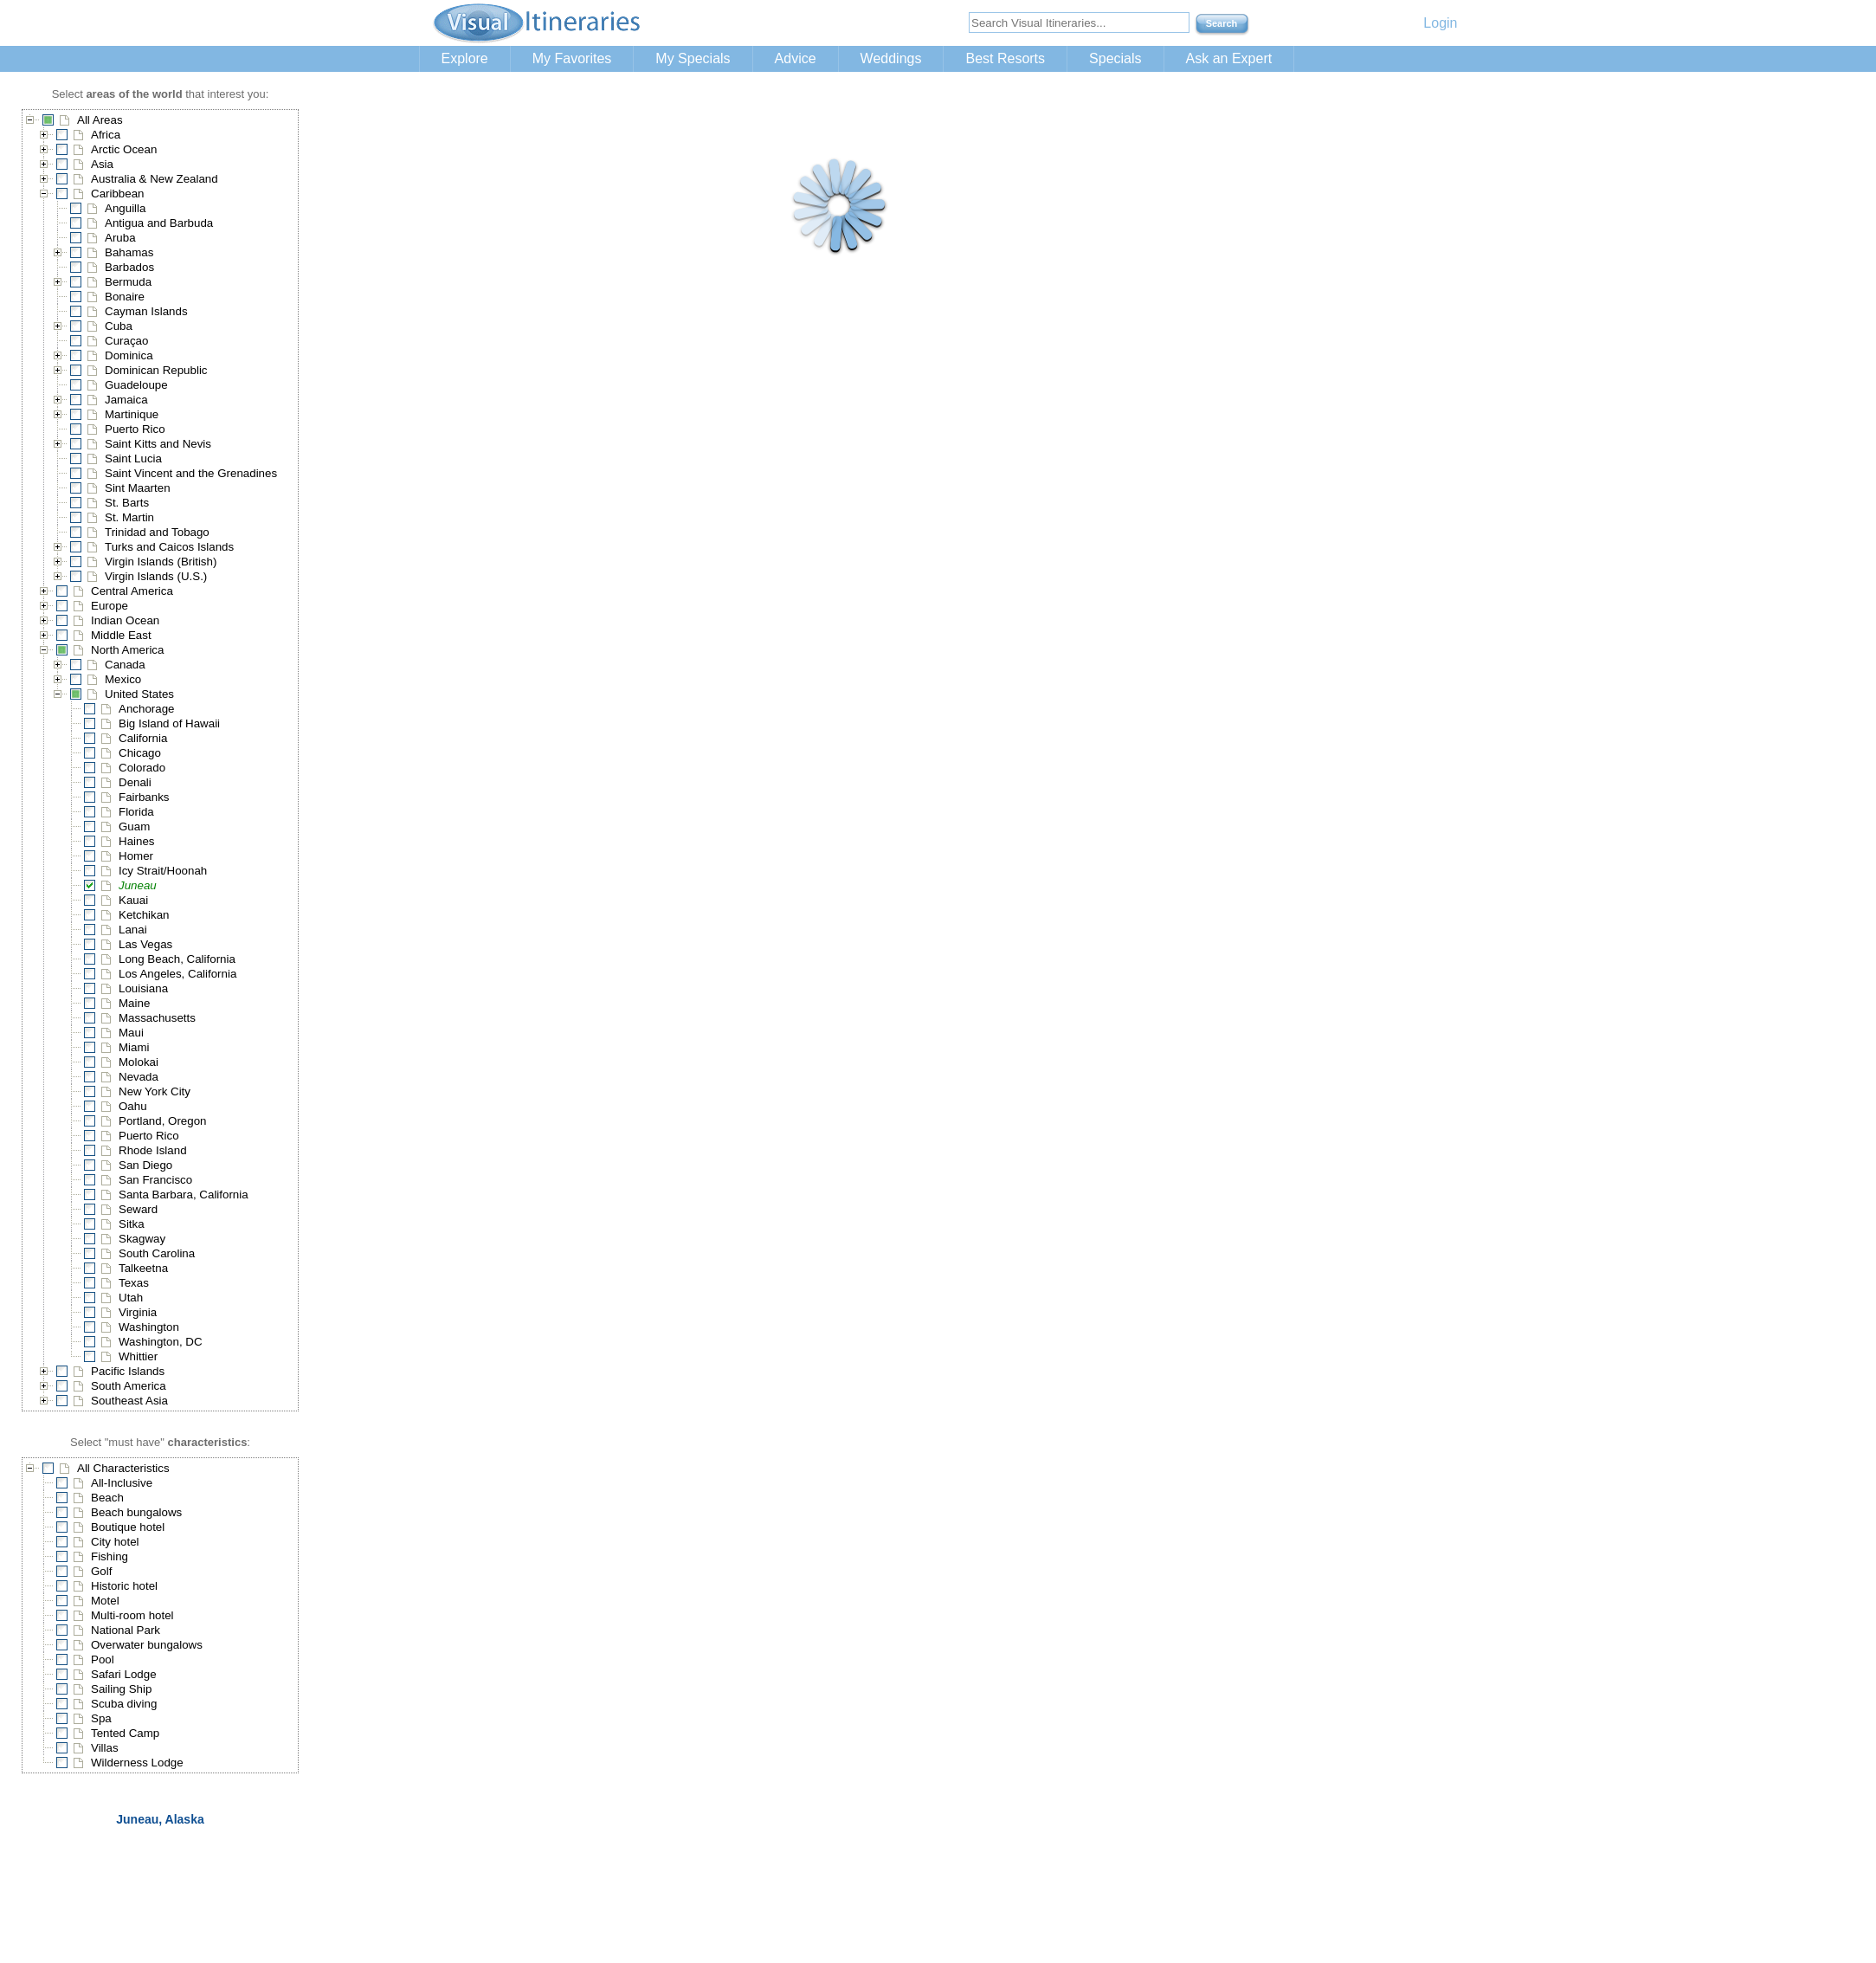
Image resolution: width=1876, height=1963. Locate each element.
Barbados (129, 267)
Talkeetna (143, 1268)
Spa (101, 1718)
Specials (1115, 58)
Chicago (140, 752)
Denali (135, 782)
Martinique (131, 414)
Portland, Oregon (163, 1120)
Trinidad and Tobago (157, 532)
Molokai (138, 1062)
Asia (102, 164)
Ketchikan (144, 914)
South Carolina (157, 1253)
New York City (154, 1091)
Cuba (118, 326)
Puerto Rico (135, 429)
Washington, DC (161, 1341)
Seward (138, 1209)
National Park (125, 1630)
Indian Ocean (125, 620)
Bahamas (129, 252)
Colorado (142, 767)
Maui (131, 1032)
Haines (137, 841)
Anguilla (125, 208)
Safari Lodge (124, 1674)
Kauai (133, 900)
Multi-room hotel (132, 1615)
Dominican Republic (156, 370)
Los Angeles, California (177, 973)
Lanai (133, 929)
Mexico (123, 679)
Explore (465, 58)
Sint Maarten (138, 487)
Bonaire (125, 296)
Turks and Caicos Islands (169, 546)
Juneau (138, 885)
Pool (102, 1659)
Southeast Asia (129, 1400)
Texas (134, 1282)
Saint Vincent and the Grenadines (191, 473)
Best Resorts (1005, 58)
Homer (136, 855)
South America (128, 1385)
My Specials (692, 58)
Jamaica (126, 399)
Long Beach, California (177, 958)
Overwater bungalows (147, 1644)
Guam (134, 826)
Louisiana (143, 988)
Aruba (120, 237)
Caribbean (118, 193)
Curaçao (126, 340)
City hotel (115, 1541)
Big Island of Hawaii (169, 723)
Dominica (129, 355)
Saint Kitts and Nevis (158, 443)
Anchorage (146, 708)
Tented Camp (125, 1733)
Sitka (132, 1223)
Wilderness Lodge (137, 1762)
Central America (132, 590)
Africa (105, 134)
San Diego (145, 1165)
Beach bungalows (136, 1512)
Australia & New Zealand (154, 178)
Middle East (121, 635)
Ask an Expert (1229, 58)
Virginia (138, 1312)
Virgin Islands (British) (160, 561)
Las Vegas (145, 944)
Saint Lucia (133, 458)
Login (1440, 23)
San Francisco (155, 1179)
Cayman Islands (146, 311)
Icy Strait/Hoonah (163, 870)
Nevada (138, 1076)
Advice (795, 58)
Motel (105, 1600)
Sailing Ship (121, 1688)
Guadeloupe (136, 384)
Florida (136, 811)
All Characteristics (123, 1468)
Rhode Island (153, 1150)
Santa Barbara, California (183, 1194)
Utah (131, 1297)
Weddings (891, 58)
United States (139, 694)
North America (127, 649)
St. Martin (129, 517)
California (143, 738)
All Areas (100, 119)
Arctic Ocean (124, 149)
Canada (125, 664)
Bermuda (128, 281)
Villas (105, 1747)
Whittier (138, 1356)
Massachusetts (157, 1017)
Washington (149, 1327)
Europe (109, 605)
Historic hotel (124, 1585)
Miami (134, 1047)
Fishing (109, 1556)
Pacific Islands (127, 1371)
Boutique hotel (127, 1527)
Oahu (133, 1106)
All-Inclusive (121, 1482)
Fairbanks (144, 797)
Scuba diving (124, 1703)
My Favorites (572, 58)
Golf (101, 1571)
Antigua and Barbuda (159, 222)
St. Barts (127, 502)
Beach (107, 1497)
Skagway (142, 1238)
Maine (134, 1003)
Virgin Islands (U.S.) (156, 576)
